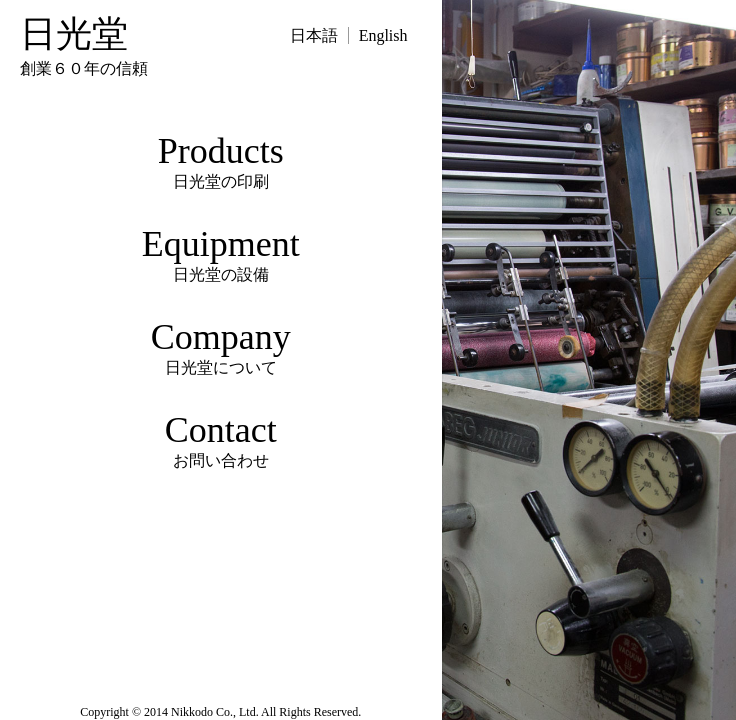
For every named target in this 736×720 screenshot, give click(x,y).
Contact (221, 441)
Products (221, 162)
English (383, 35)
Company (221, 348)
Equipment (221, 255)
